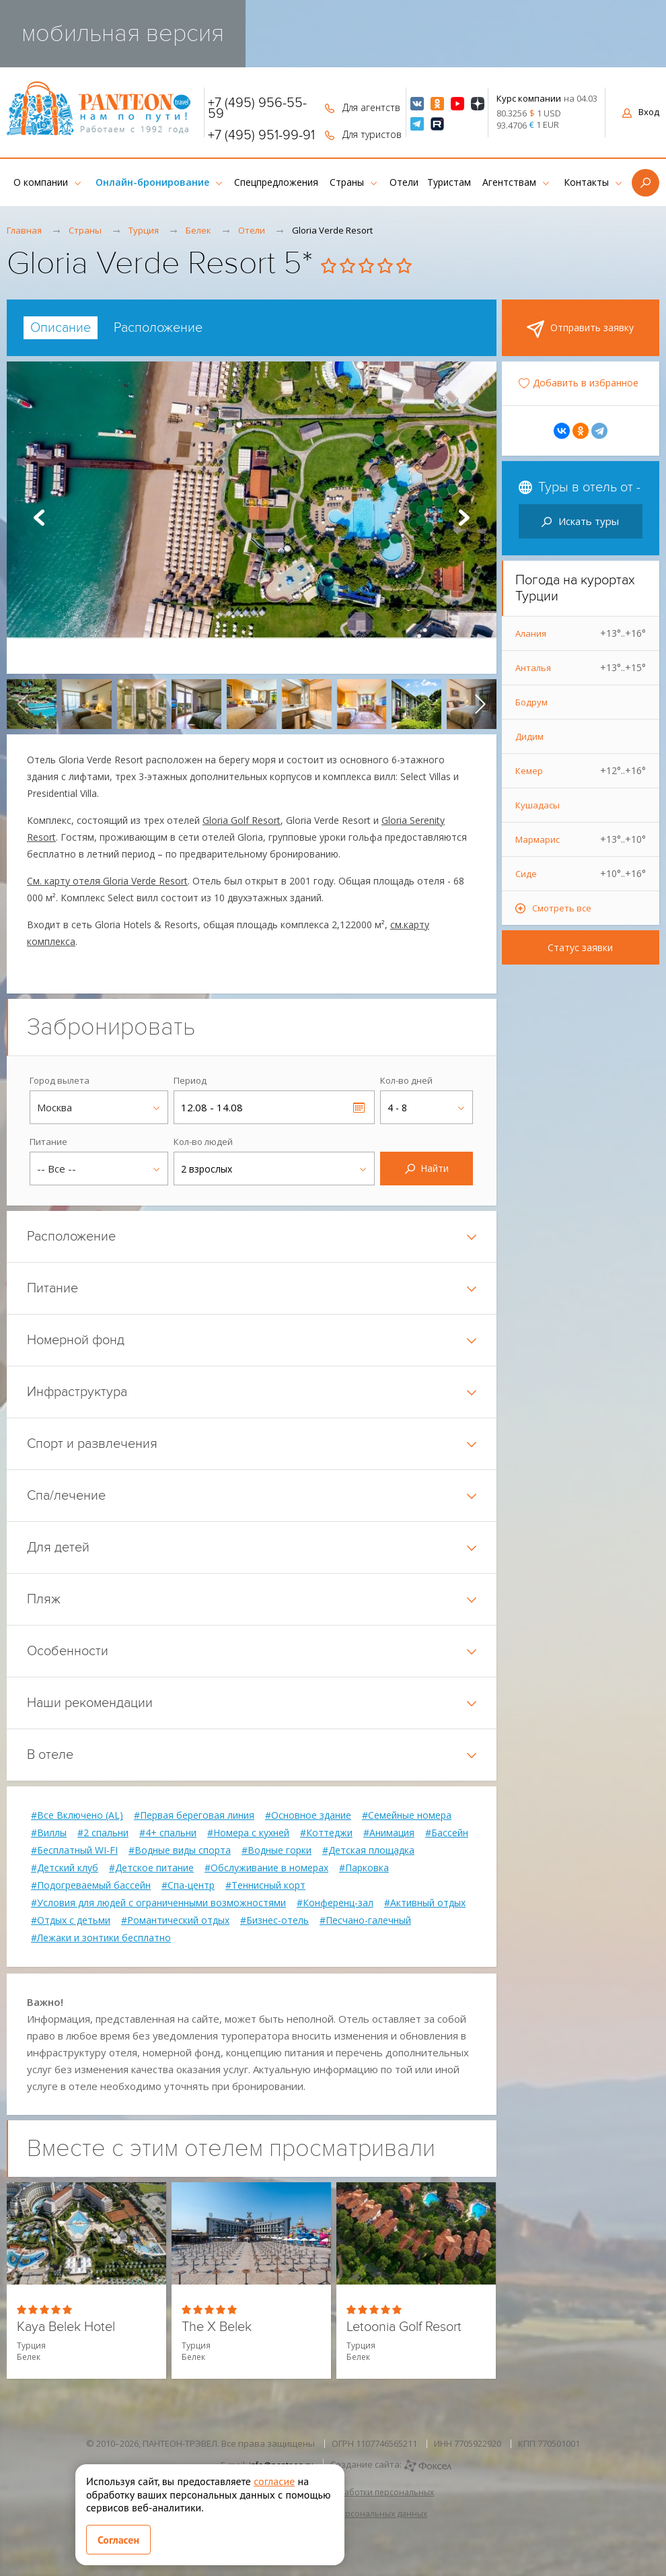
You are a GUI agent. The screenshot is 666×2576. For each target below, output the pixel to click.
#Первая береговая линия (194, 1815)
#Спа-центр (188, 1885)
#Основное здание (308, 1815)
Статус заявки (580, 947)
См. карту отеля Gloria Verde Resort (107, 880)
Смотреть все (561, 908)
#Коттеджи (326, 1833)
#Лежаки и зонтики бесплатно (101, 1938)
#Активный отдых (425, 1903)
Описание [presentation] (60, 328)
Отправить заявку (580, 329)
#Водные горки (276, 1850)
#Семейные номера (406, 1815)
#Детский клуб (64, 1868)
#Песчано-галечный (365, 1920)
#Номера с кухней (248, 1833)
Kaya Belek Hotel (66, 2327)
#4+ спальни (167, 1833)
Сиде (580, 874)
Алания (580, 633)
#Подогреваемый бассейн (91, 1885)
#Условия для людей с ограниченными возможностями (158, 1903)
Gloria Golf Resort (241, 820)
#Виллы (49, 1833)
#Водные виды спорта (179, 1850)
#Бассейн (446, 1833)
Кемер (580, 771)
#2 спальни (102, 1833)
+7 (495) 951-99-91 (261, 135)
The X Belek (217, 2327)
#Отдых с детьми (70, 1920)
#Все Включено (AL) (77, 1815)
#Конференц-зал (335, 1903)
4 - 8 (397, 1107)
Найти (427, 1168)
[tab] (61, 327)
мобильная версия (123, 33)
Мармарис (580, 839)
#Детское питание (151, 1868)
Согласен (118, 2539)
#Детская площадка (368, 1850)
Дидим (529, 736)
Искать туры (580, 521)
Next (464, 517)
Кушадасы (537, 805)
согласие (274, 2481)
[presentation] (23, 704)
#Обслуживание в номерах (266, 1868)
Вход (640, 112)
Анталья (580, 668)
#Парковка (364, 1868)
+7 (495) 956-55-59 (257, 108)
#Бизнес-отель (274, 1920)
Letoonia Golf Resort (403, 2327)
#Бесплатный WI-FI (74, 1850)
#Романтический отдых (175, 1920)
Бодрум (531, 702)
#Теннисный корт (265, 1885)
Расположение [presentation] (158, 328)
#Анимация (388, 1833)
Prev (39, 517)
